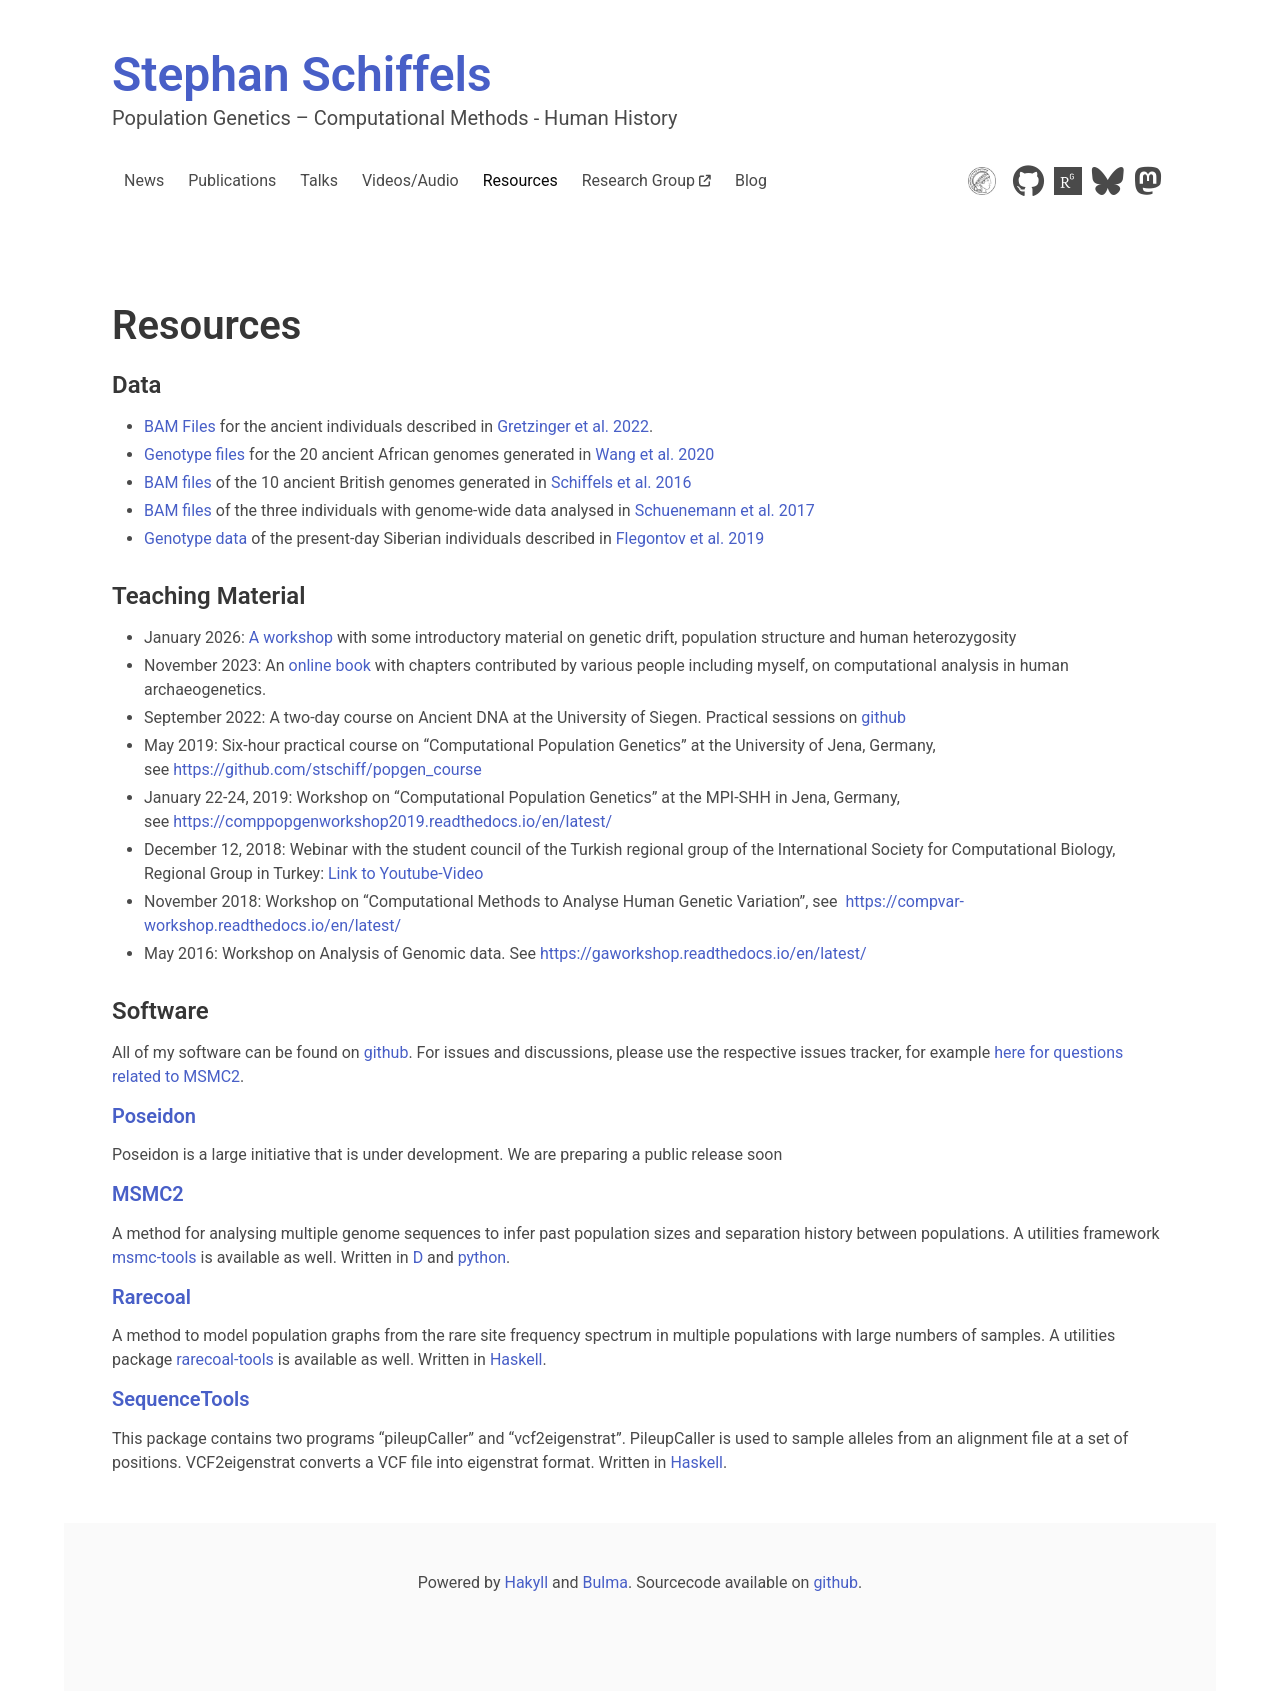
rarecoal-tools (225, 1359)
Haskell (516, 1359)
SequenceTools (180, 1399)
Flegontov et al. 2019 (690, 538)
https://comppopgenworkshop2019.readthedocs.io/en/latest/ (392, 821)
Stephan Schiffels (302, 74)
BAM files (178, 482)
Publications (232, 180)
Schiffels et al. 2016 (621, 482)
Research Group (646, 180)
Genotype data (195, 538)
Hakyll (526, 1582)
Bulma (605, 1582)
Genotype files (194, 454)
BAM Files (180, 426)
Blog (751, 180)
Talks (319, 180)
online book (330, 665)
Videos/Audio (410, 180)
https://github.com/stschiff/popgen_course (327, 769)
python (482, 1257)
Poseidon (154, 1116)
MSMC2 (148, 1194)
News (144, 180)
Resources (520, 180)
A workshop (291, 637)
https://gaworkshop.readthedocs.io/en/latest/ (703, 953)
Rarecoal (151, 1297)
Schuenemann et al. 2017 (725, 510)
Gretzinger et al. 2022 (573, 426)
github (883, 717)
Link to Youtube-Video (405, 873)
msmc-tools (154, 1257)
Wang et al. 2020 (654, 454)
